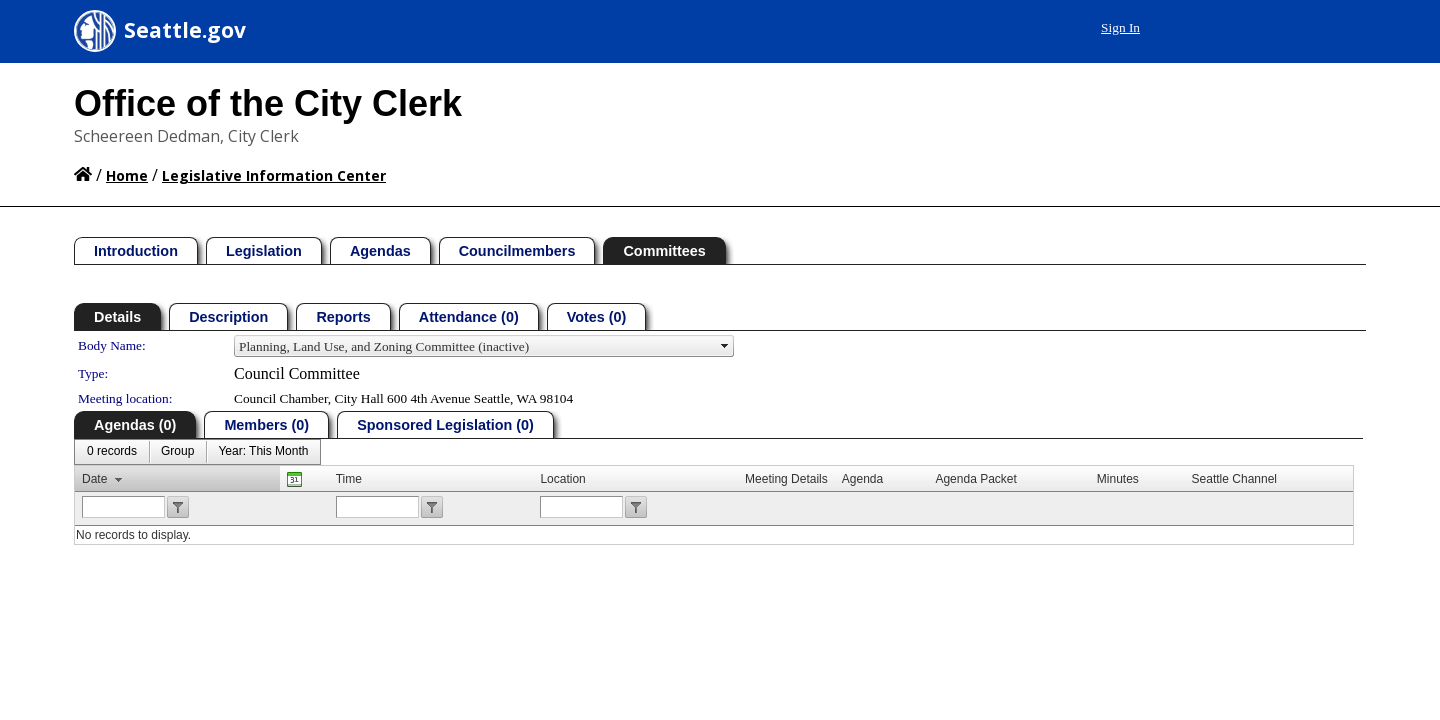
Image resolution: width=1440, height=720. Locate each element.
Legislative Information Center (274, 175)
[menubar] (197, 452)
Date (94, 479)
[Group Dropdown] (177, 452)
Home (127, 175)
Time (349, 479)
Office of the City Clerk (268, 103)
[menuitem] (112, 452)
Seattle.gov (185, 30)
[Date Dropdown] (263, 452)
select (725, 346)
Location (562, 479)
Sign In (1320, 27)
